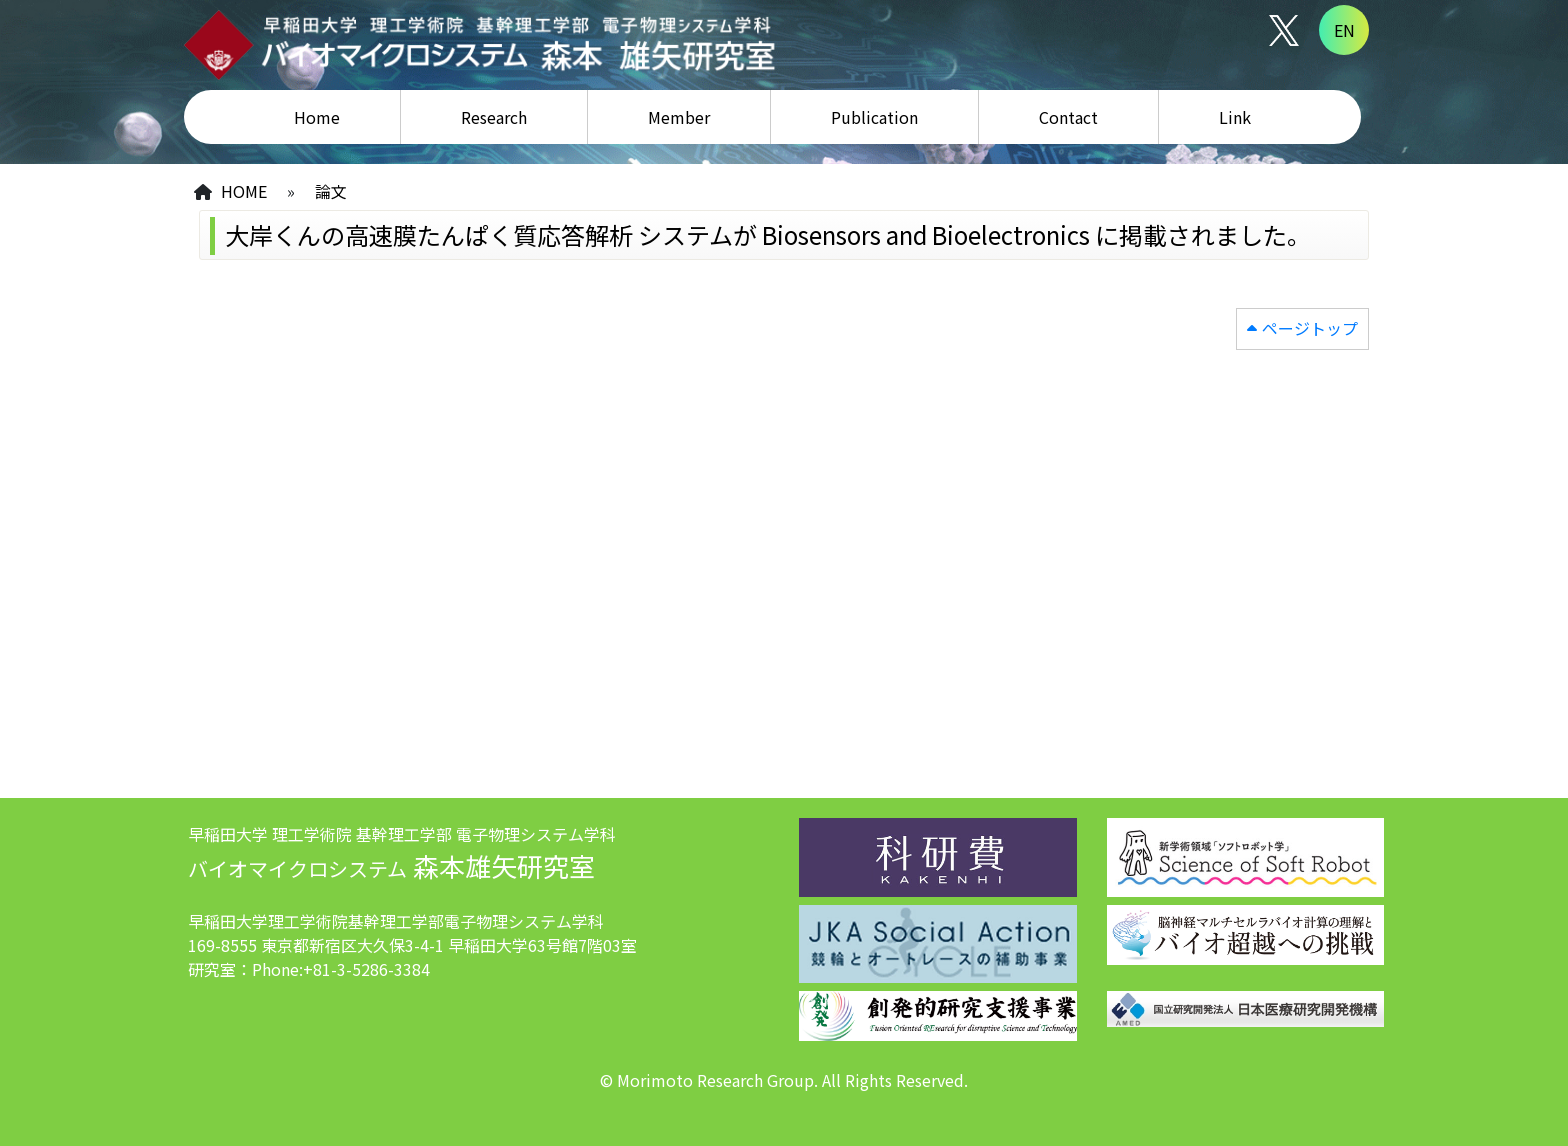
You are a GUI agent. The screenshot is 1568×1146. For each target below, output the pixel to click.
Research (494, 117)
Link (1235, 117)
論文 (331, 191)
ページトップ (1310, 328)
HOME (244, 191)
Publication (874, 117)
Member (679, 117)
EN (1344, 30)
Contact (1068, 117)
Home (317, 117)
